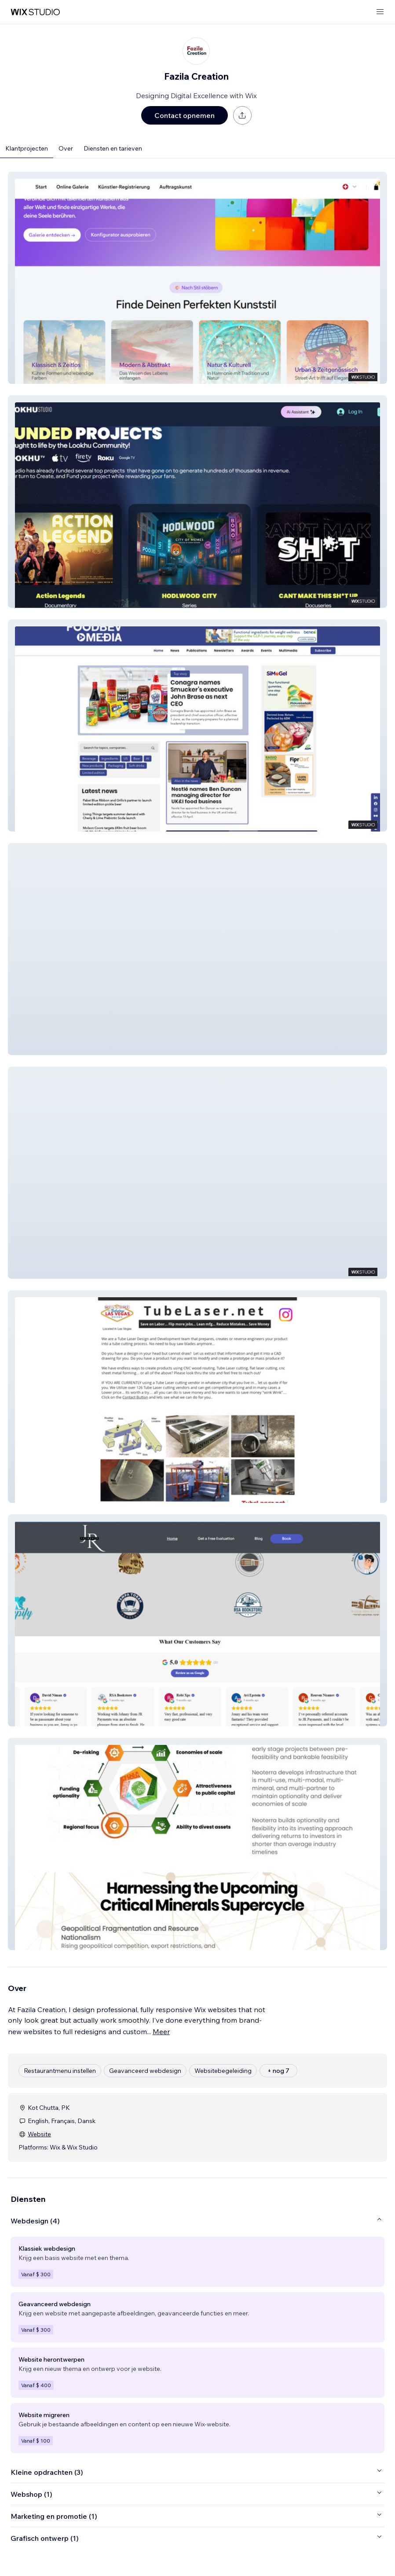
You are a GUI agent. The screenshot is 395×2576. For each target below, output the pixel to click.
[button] (197, 278)
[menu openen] (380, 12)
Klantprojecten (26, 148)
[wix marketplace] (35, 12)
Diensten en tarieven (113, 148)
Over (66, 148)
